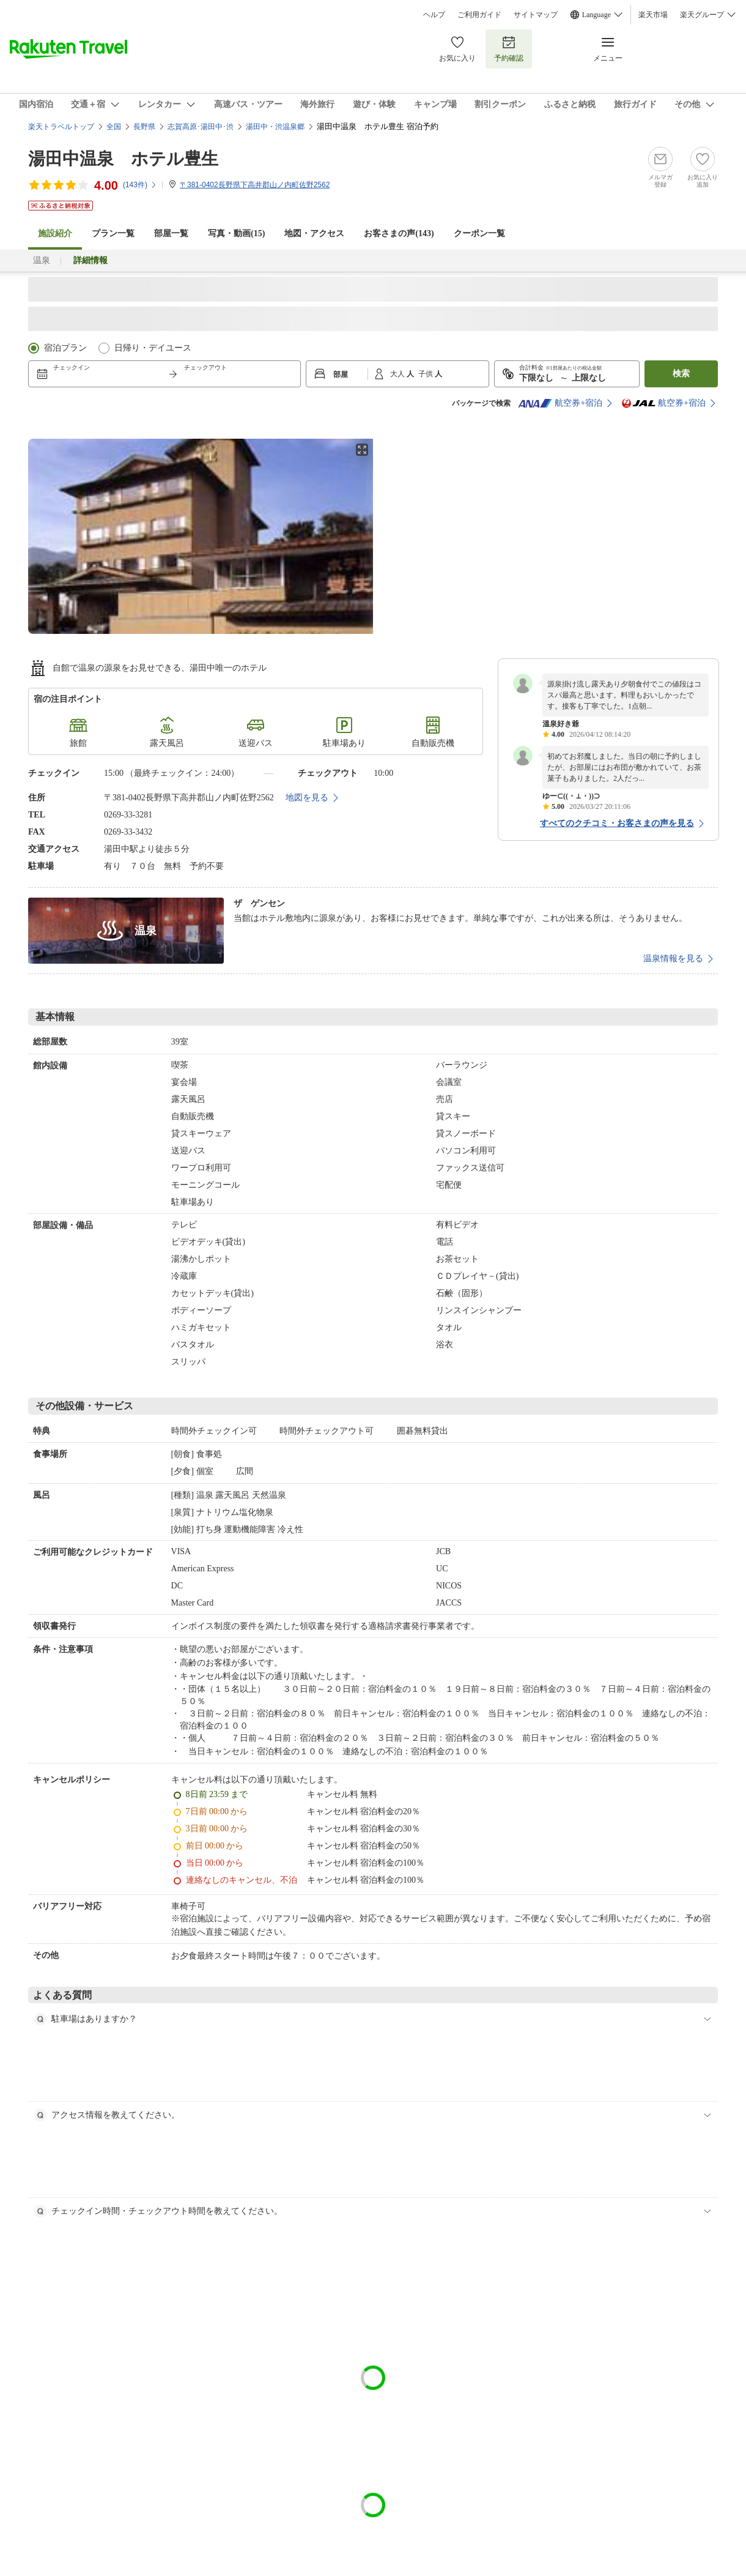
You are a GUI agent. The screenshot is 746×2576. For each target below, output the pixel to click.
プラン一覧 (113, 233)
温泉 (41, 260)
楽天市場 (653, 14)
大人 (398, 374)
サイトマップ (536, 14)
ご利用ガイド (479, 14)
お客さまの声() (399, 233)
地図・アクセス (314, 233)
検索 (681, 373)
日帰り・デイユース (152, 347)
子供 (426, 374)
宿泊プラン (65, 347)
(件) (140, 184)
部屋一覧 (171, 233)
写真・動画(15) (236, 233)
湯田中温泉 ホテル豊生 (123, 158)
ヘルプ (434, 14)
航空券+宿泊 (560, 403)
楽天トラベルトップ (61, 126)
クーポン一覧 (479, 233)
